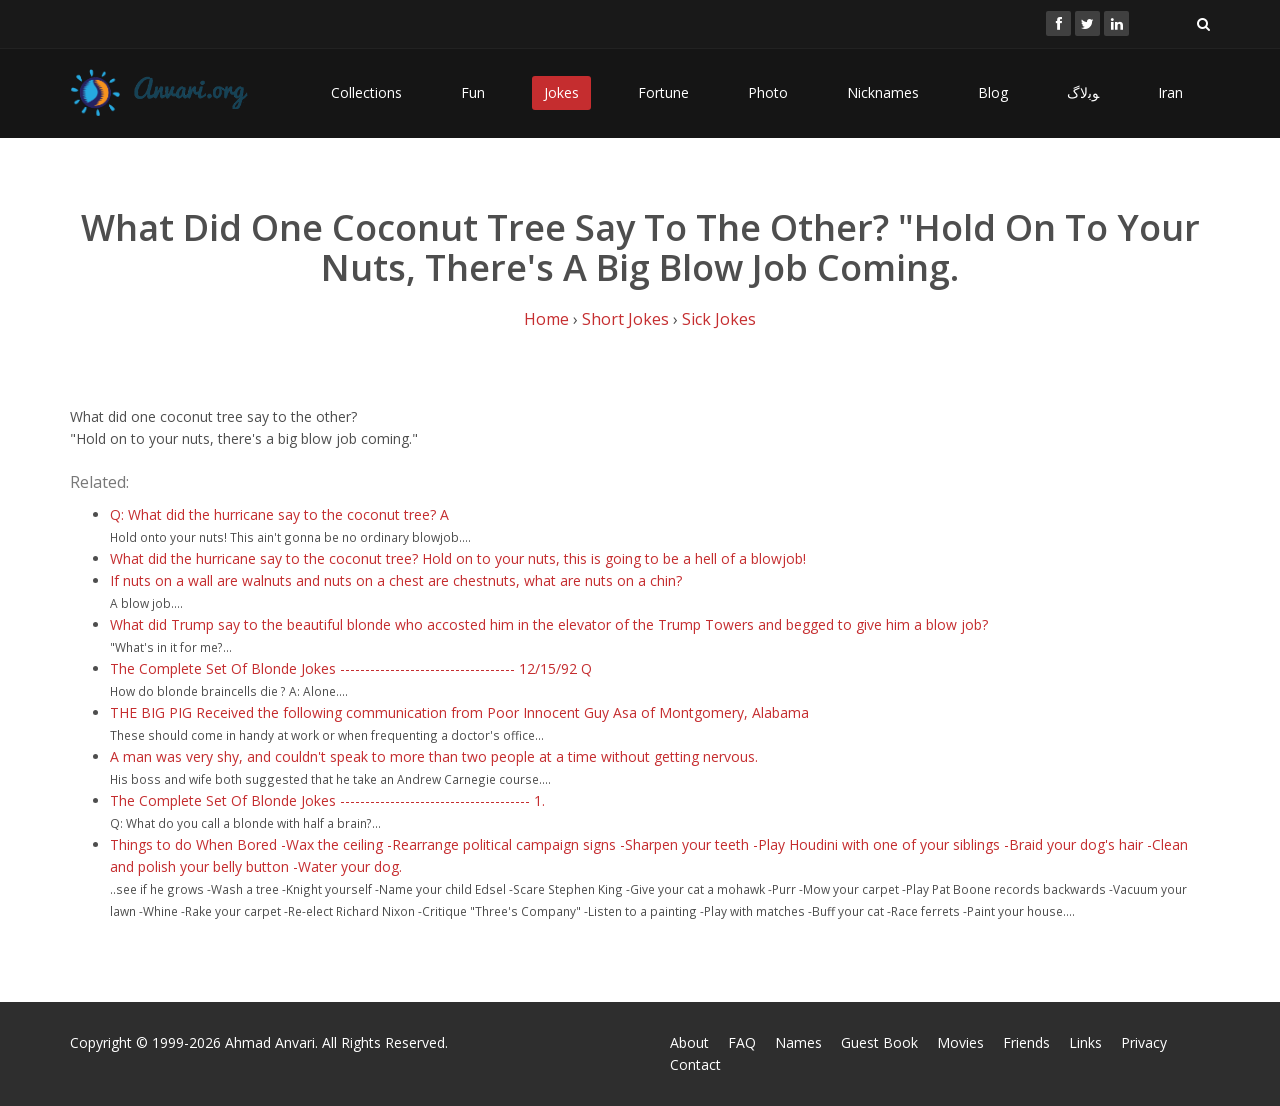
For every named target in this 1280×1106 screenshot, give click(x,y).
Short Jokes (625, 319)
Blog (993, 92)
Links (1085, 1042)
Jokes (561, 92)
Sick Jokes (719, 319)
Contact (695, 1064)
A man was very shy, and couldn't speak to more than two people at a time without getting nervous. (434, 756)
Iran (1170, 92)
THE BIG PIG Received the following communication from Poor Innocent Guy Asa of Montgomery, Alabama (459, 712)
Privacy (1144, 1042)
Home (546, 319)
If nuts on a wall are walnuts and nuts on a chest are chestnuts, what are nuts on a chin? (396, 580)
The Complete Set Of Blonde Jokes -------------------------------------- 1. (327, 800)
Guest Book (879, 1042)
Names (798, 1042)
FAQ (742, 1042)
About (689, 1042)
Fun (473, 92)
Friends (1026, 1042)
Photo (768, 92)
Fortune (663, 92)
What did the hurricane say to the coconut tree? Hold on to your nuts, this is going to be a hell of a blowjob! (458, 558)
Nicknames (883, 92)
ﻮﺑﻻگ (1083, 92)
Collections (366, 92)
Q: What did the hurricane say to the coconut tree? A (279, 514)
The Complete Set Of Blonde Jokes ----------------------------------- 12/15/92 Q (351, 668)
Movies (960, 1042)
